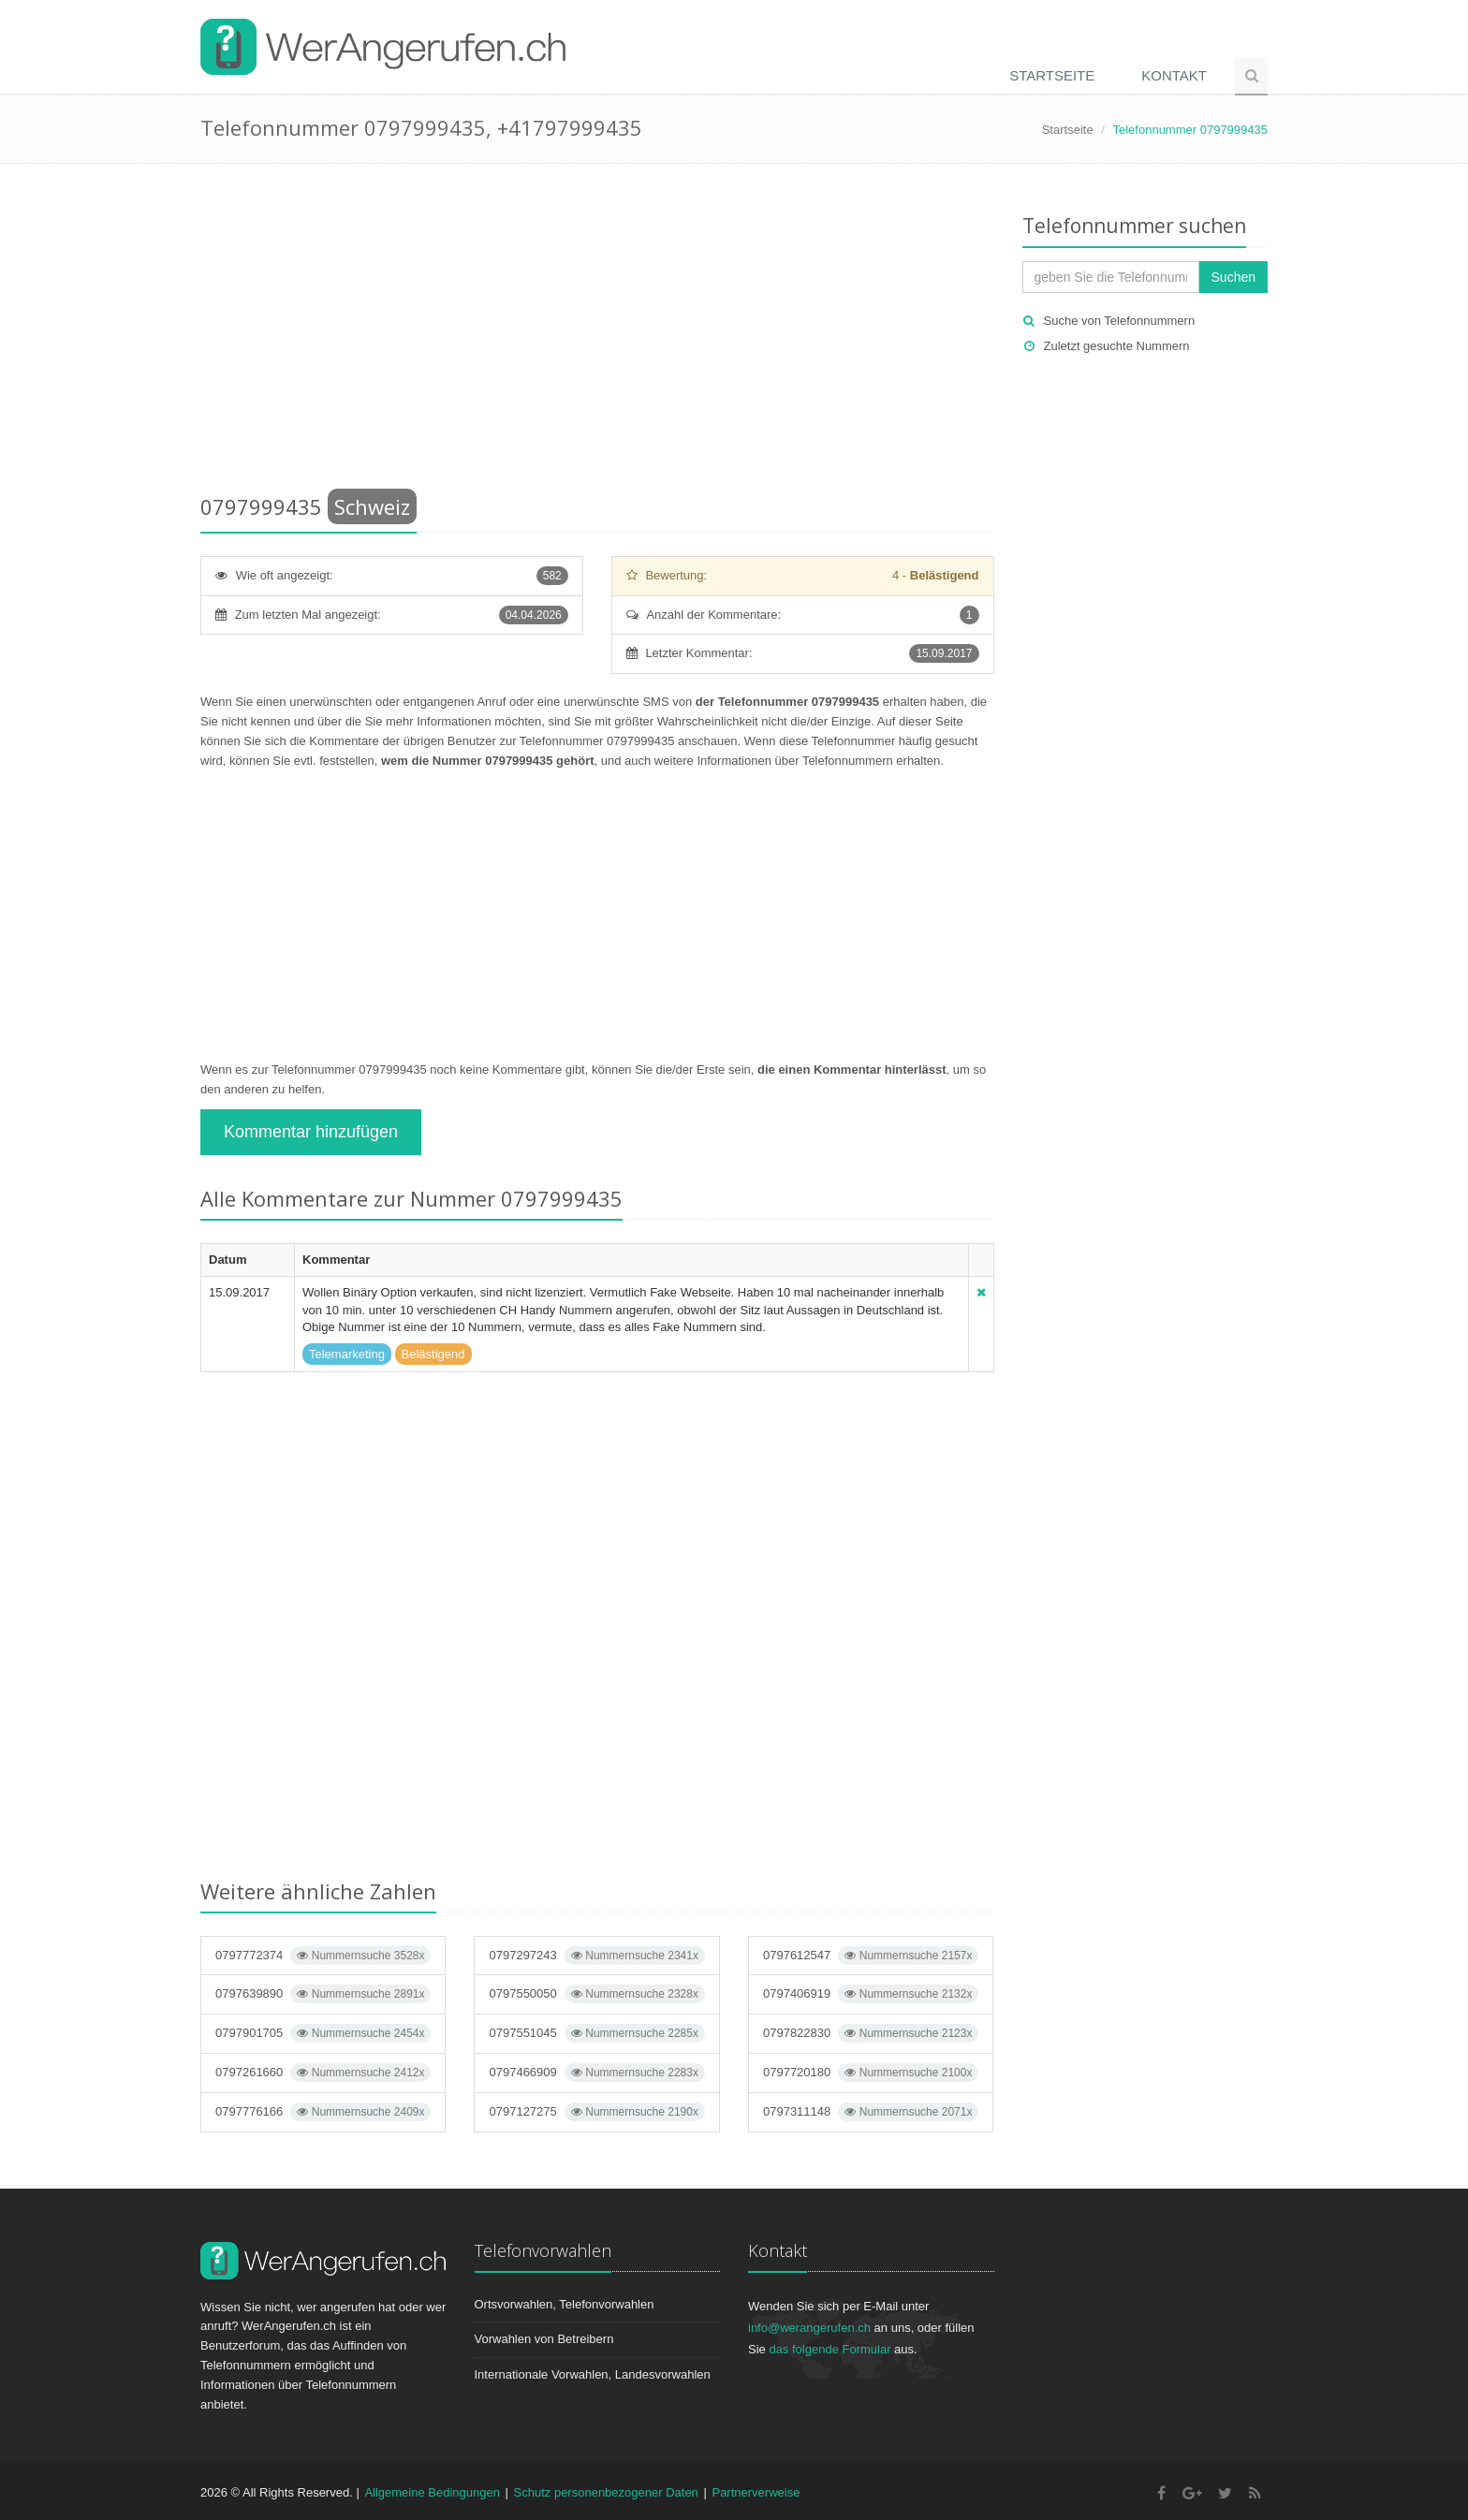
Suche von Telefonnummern (1120, 321)
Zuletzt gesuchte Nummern (1117, 346)
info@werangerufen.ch (809, 2328)
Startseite (1051, 75)
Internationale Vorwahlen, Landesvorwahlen (593, 2374)
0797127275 (596, 2111)
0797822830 (870, 2033)
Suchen (1233, 277)
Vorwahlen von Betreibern (544, 2339)
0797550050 (596, 1994)
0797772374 (323, 1955)
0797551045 (596, 2033)
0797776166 (323, 2111)
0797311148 (870, 2111)
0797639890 (323, 1994)
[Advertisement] (597, 332)
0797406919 (870, 1994)
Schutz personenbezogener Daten (606, 2492)
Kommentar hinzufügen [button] (311, 1131)
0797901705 (323, 2033)
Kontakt (1174, 75)
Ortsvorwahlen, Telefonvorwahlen (564, 2304)
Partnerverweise (756, 2492)
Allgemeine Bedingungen (432, 2492)
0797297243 (596, 1955)
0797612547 (870, 1955)
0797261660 (323, 2072)
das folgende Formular (829, 2349)
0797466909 (596, 2072)
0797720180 (870, 2072)
